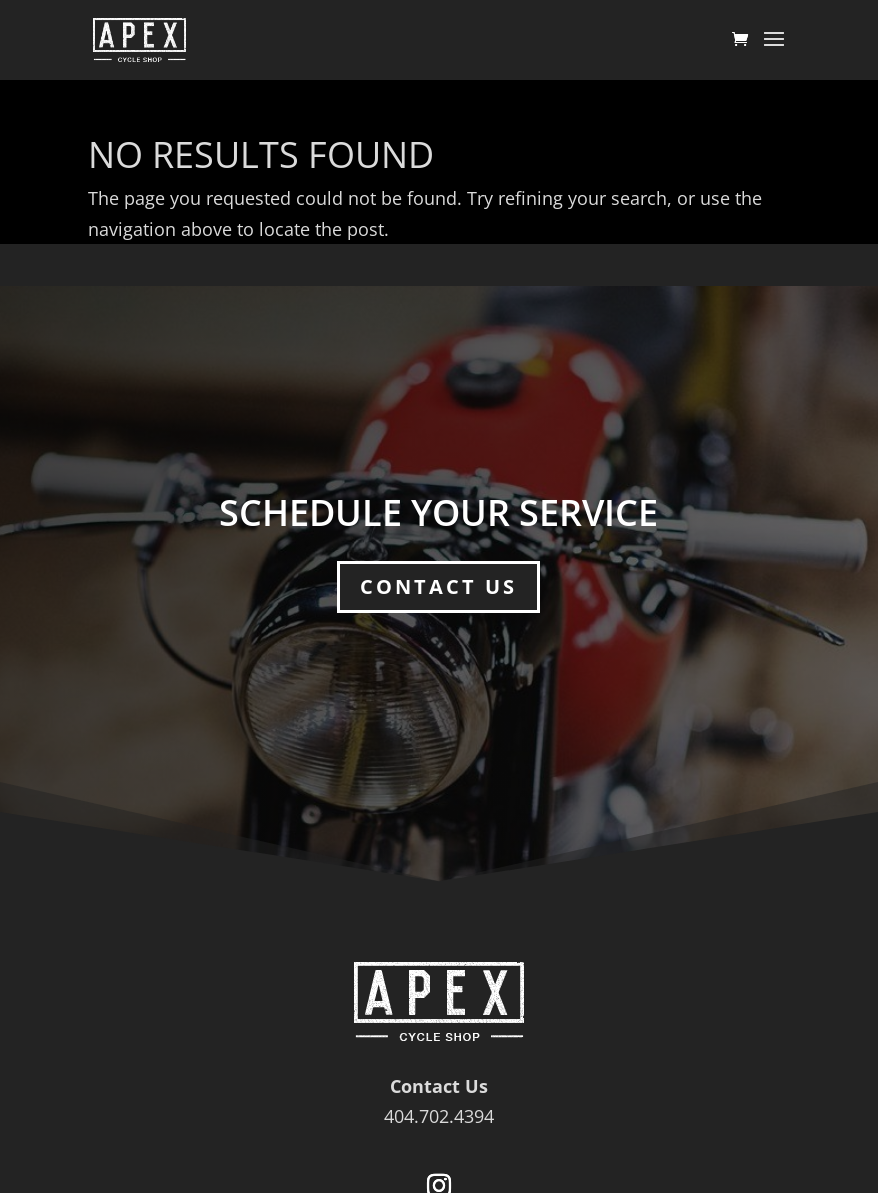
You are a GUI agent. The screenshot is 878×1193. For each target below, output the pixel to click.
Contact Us (438, 586)
